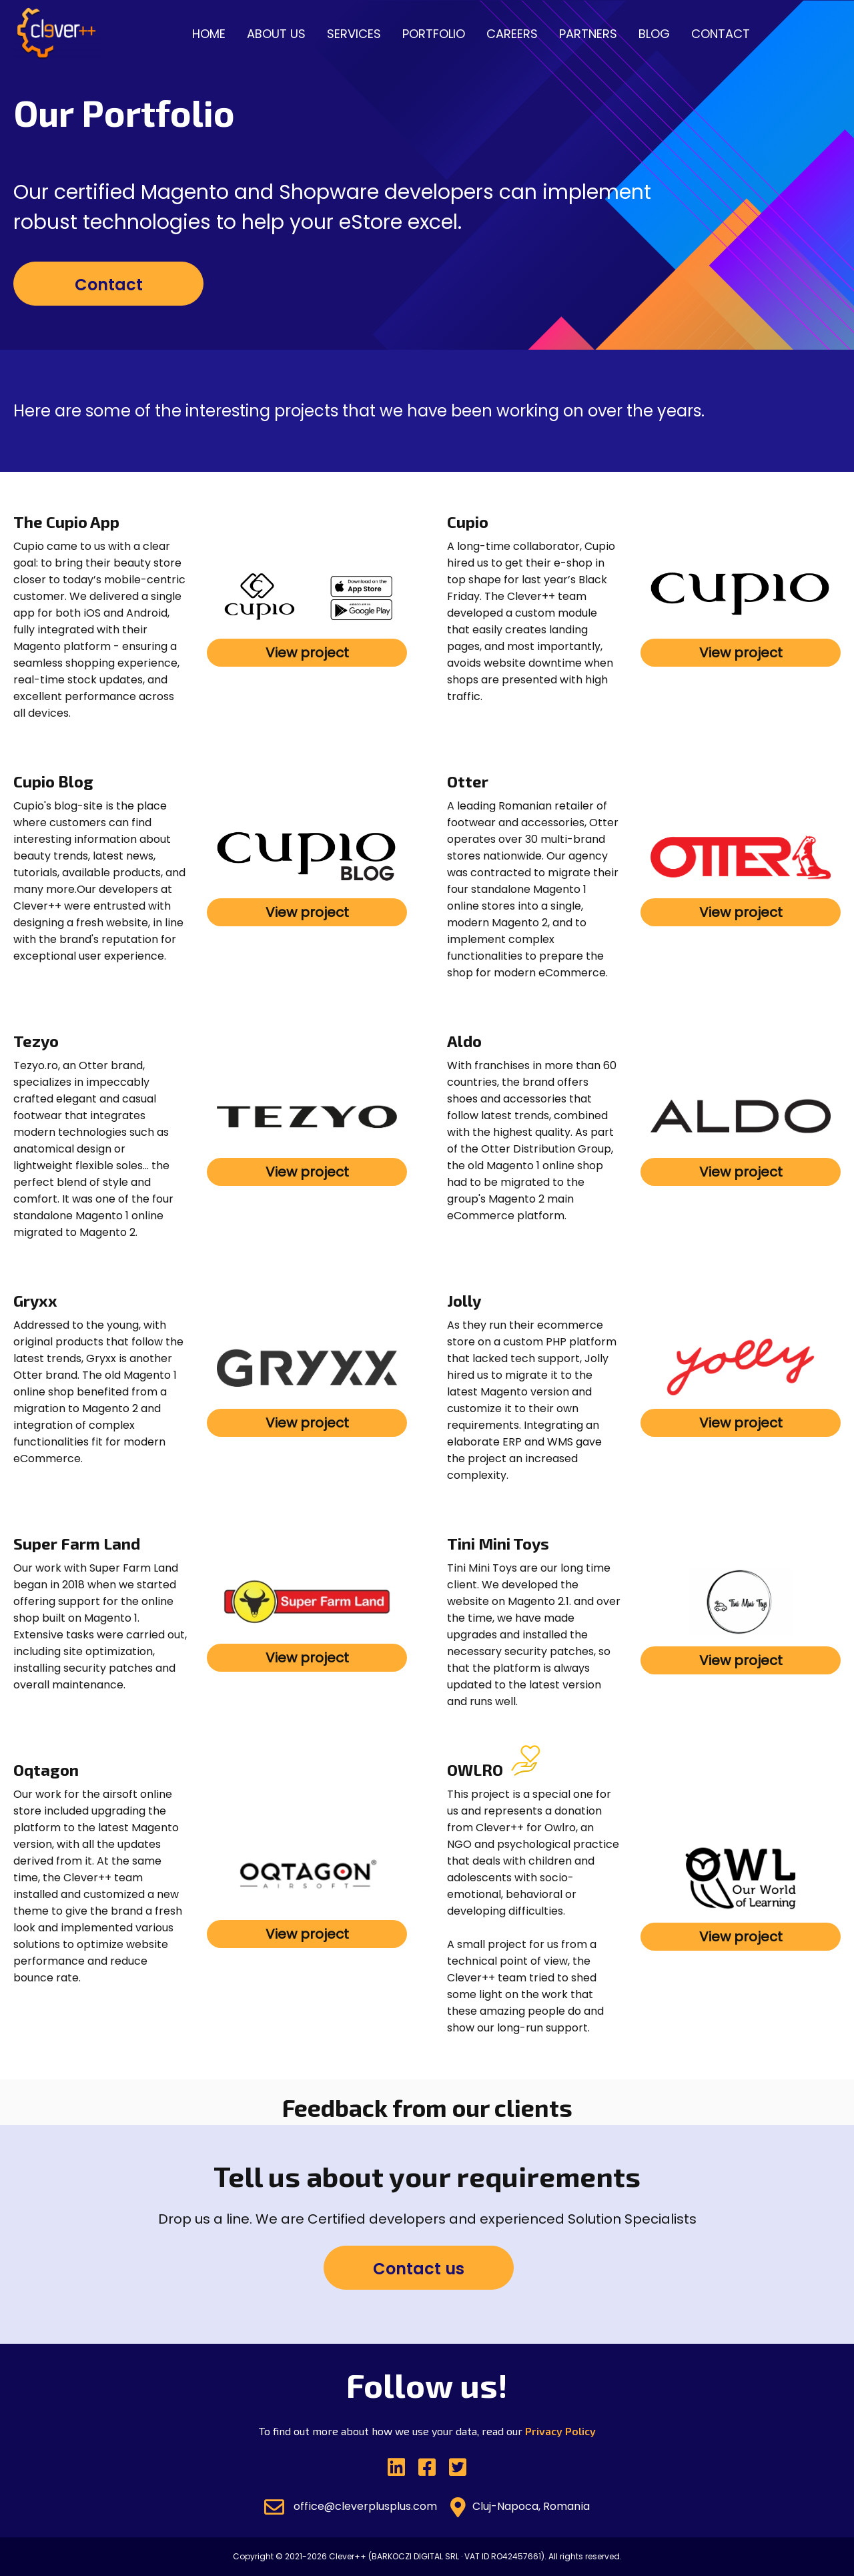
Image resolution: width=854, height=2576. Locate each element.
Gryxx (35, 1300)
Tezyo (36, 1040)
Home (209, 33)
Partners (588, 33)
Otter (467, 781)
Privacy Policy (560, 2431)
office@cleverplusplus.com (350, 2507)
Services (354, 33)
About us (276, 33)
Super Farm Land (76, 1543)
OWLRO (475, 1769)
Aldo (464, 1040)
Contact (720, 33)
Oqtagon (46, 1769)
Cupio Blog (53, 781)
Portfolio (433, 33)
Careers (512, 33)
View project (307, 652)
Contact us (418, 2269)
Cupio (467, 521)
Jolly (464, 1300)
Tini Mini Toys (498, 1543)
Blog (654, 33)
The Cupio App (66, 521)
